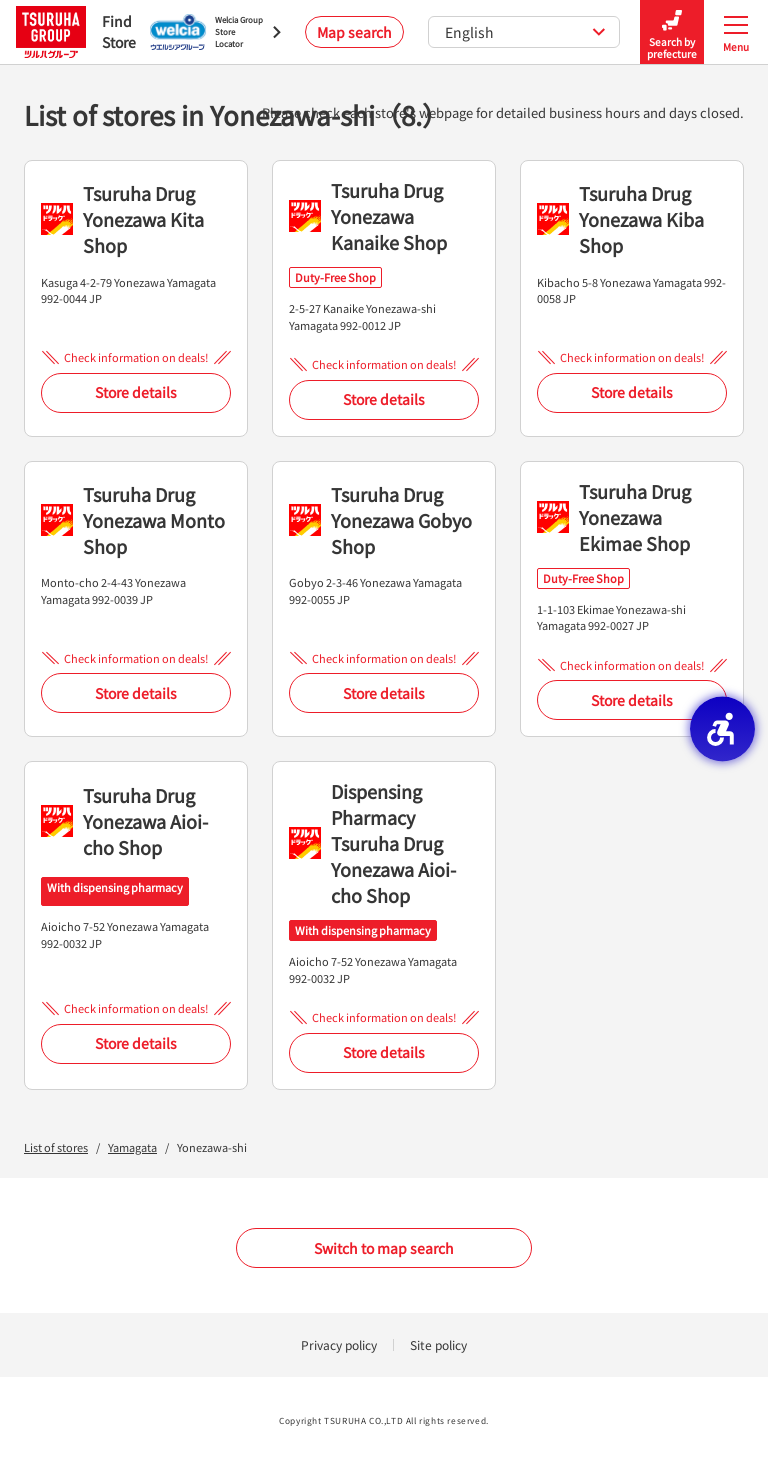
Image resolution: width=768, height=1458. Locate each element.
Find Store (71, 31)
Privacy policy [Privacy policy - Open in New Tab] (339, 1344)
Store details (136, 392)
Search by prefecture (672, 32)
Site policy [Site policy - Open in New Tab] (438, 1344)
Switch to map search (384, 1248)
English (525, 32)
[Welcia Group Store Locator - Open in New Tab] (215, 32)
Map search (354, 32)
